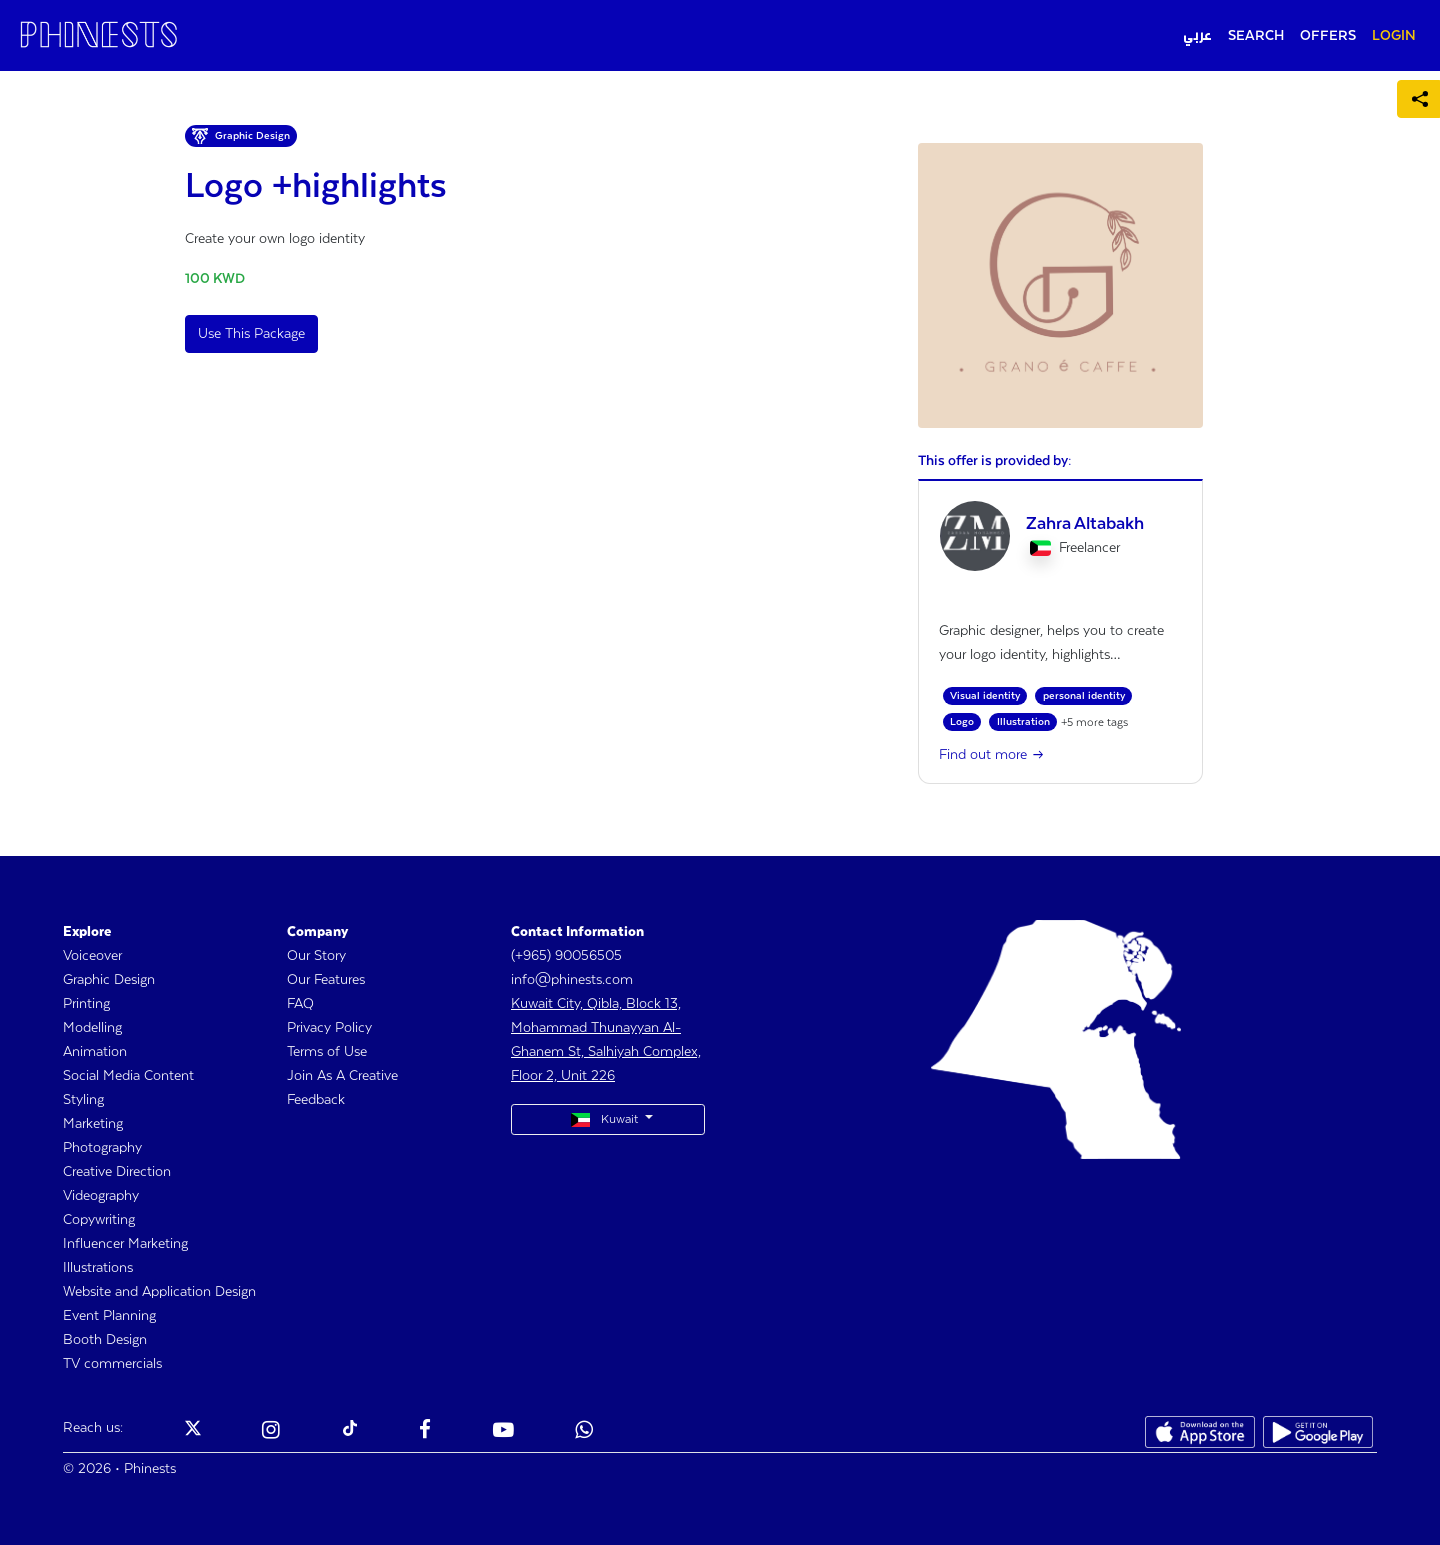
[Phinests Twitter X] (193, 1432)
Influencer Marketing (125, 1244)
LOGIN (1394, 36)
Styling (83, 1100)
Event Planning (109, 1316)
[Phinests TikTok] (350, 1432)
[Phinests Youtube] (503, 1432)
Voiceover (92, 956)
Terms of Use (327, 1052)
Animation (95, 1052)
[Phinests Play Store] (1318, 1432)
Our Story (316, 956)
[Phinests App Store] (1200, 1432)
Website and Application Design (159, 1292)
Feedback (316, 1100)
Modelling (92, 1028)
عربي (1197, 36)
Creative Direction (117, 1172)
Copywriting (99, 1220)
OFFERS (1328, 36)
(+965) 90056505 (566, 956)
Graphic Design (109, 980)
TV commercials (112, 1364)
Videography (101, 1196)
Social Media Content (128, 1076)
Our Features (326, 980)
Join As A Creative (342, 1076)
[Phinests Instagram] (271, 1432)
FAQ (300, 1004)
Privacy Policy (329, 1028)
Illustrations (98, 1268)
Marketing (93, 1124)
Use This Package (251, 334)
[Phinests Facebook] (425, 1432)
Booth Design (105, 1340)
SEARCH (1256, 36)
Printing (86, 1004)
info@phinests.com (572, 980)
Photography (102, 1148)
